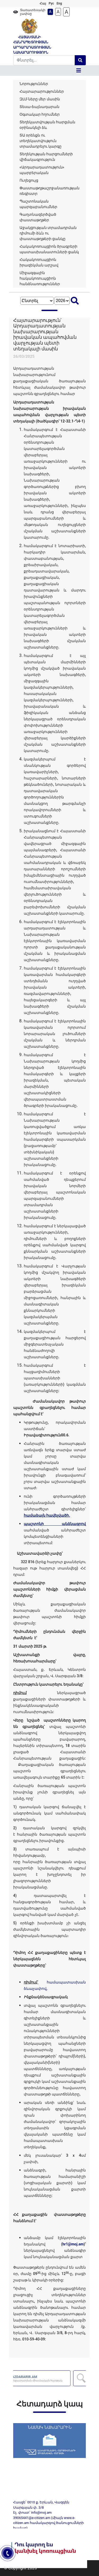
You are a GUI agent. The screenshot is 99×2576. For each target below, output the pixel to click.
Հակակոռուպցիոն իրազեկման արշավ (39, 262)
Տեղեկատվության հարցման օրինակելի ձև (47, 125)
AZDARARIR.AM (52, 2378)
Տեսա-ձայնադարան (39, 107)
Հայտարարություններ (42, 91)
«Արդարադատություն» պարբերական (42, 170)
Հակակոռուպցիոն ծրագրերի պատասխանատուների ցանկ (49, 249)
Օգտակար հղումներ (40, 114)
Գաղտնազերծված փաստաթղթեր (38, 217)
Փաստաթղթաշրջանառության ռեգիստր (49, 191)
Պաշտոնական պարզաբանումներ (38, 204)
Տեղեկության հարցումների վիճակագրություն (46, 157)
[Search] (44, 60)
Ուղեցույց (29, 180)
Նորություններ (34, 84)
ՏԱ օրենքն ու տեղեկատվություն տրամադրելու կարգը (41, 140)
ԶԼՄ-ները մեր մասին (40, 99)
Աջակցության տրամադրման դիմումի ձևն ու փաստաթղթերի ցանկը (48, 233)
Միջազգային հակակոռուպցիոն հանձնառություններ (40, 278)
